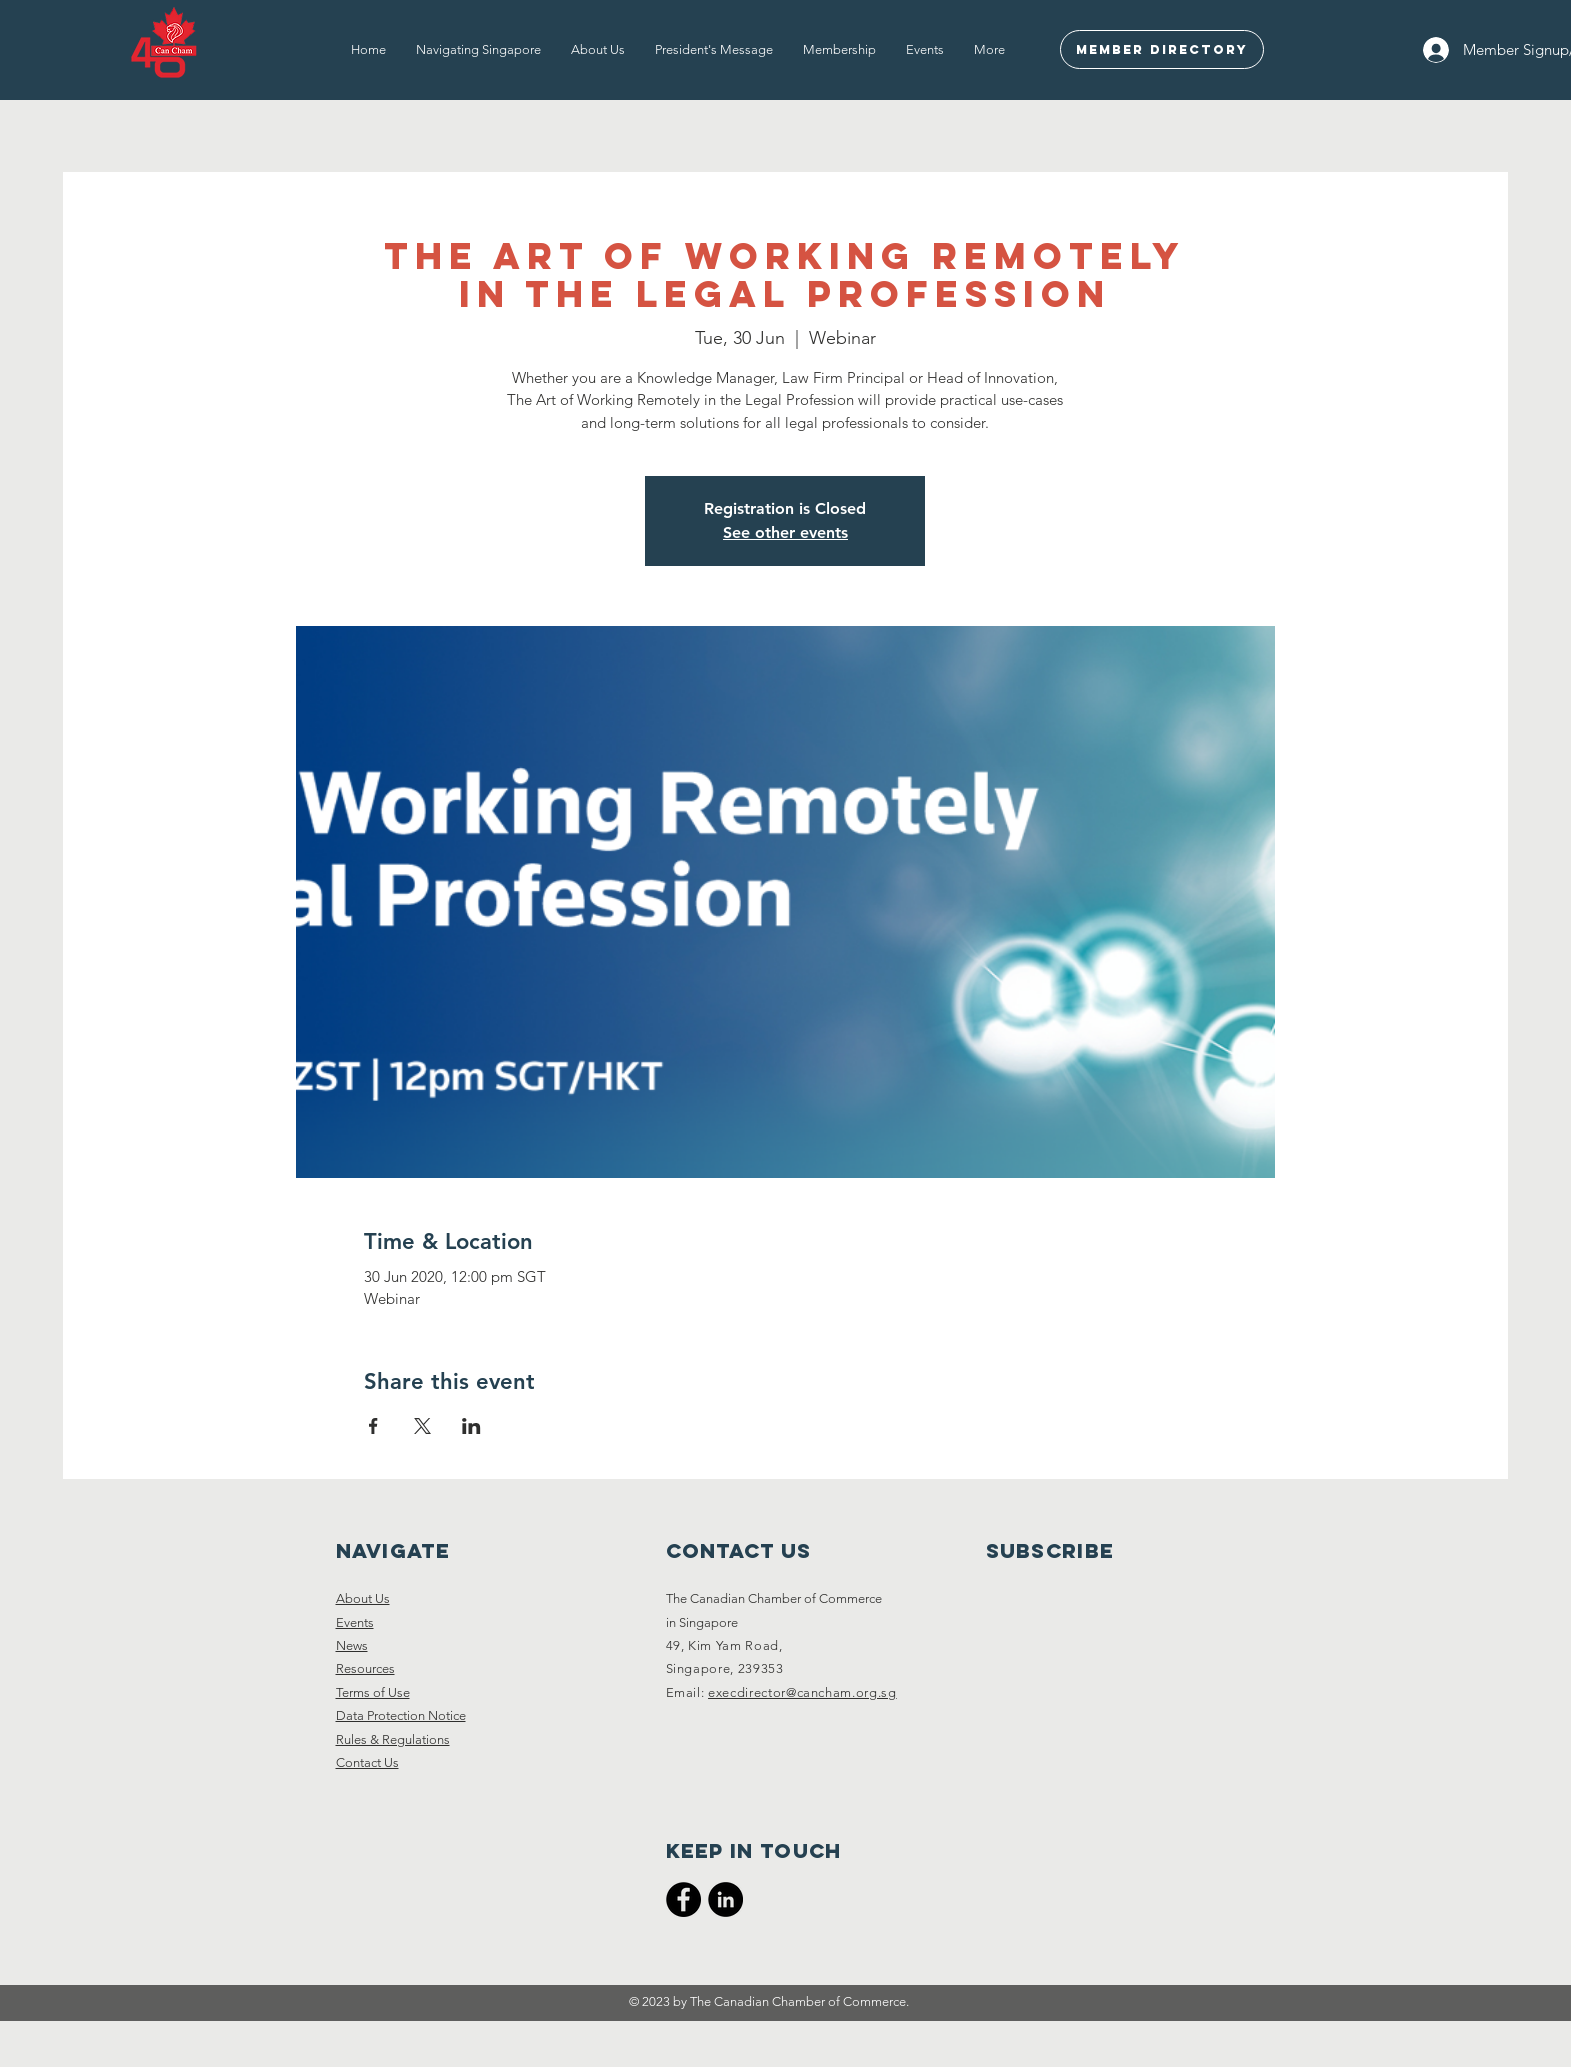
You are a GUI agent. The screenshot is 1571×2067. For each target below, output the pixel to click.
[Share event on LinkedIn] (471, 1426)
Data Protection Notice (401, 1715)
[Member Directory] (1162, 49)
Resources (365, 1668)
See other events (785, 532)
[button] (478, 50)
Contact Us (367, 1762)
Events (355, 1622)
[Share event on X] (422, 1426)
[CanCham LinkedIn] (725, 1899)
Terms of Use (373, 1692)
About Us (363, 1598)
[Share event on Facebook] (373, 1426)
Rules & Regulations (393, 1739)
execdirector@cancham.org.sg (802, 1692)
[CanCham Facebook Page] (683, 1899)
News (352, 1645)
